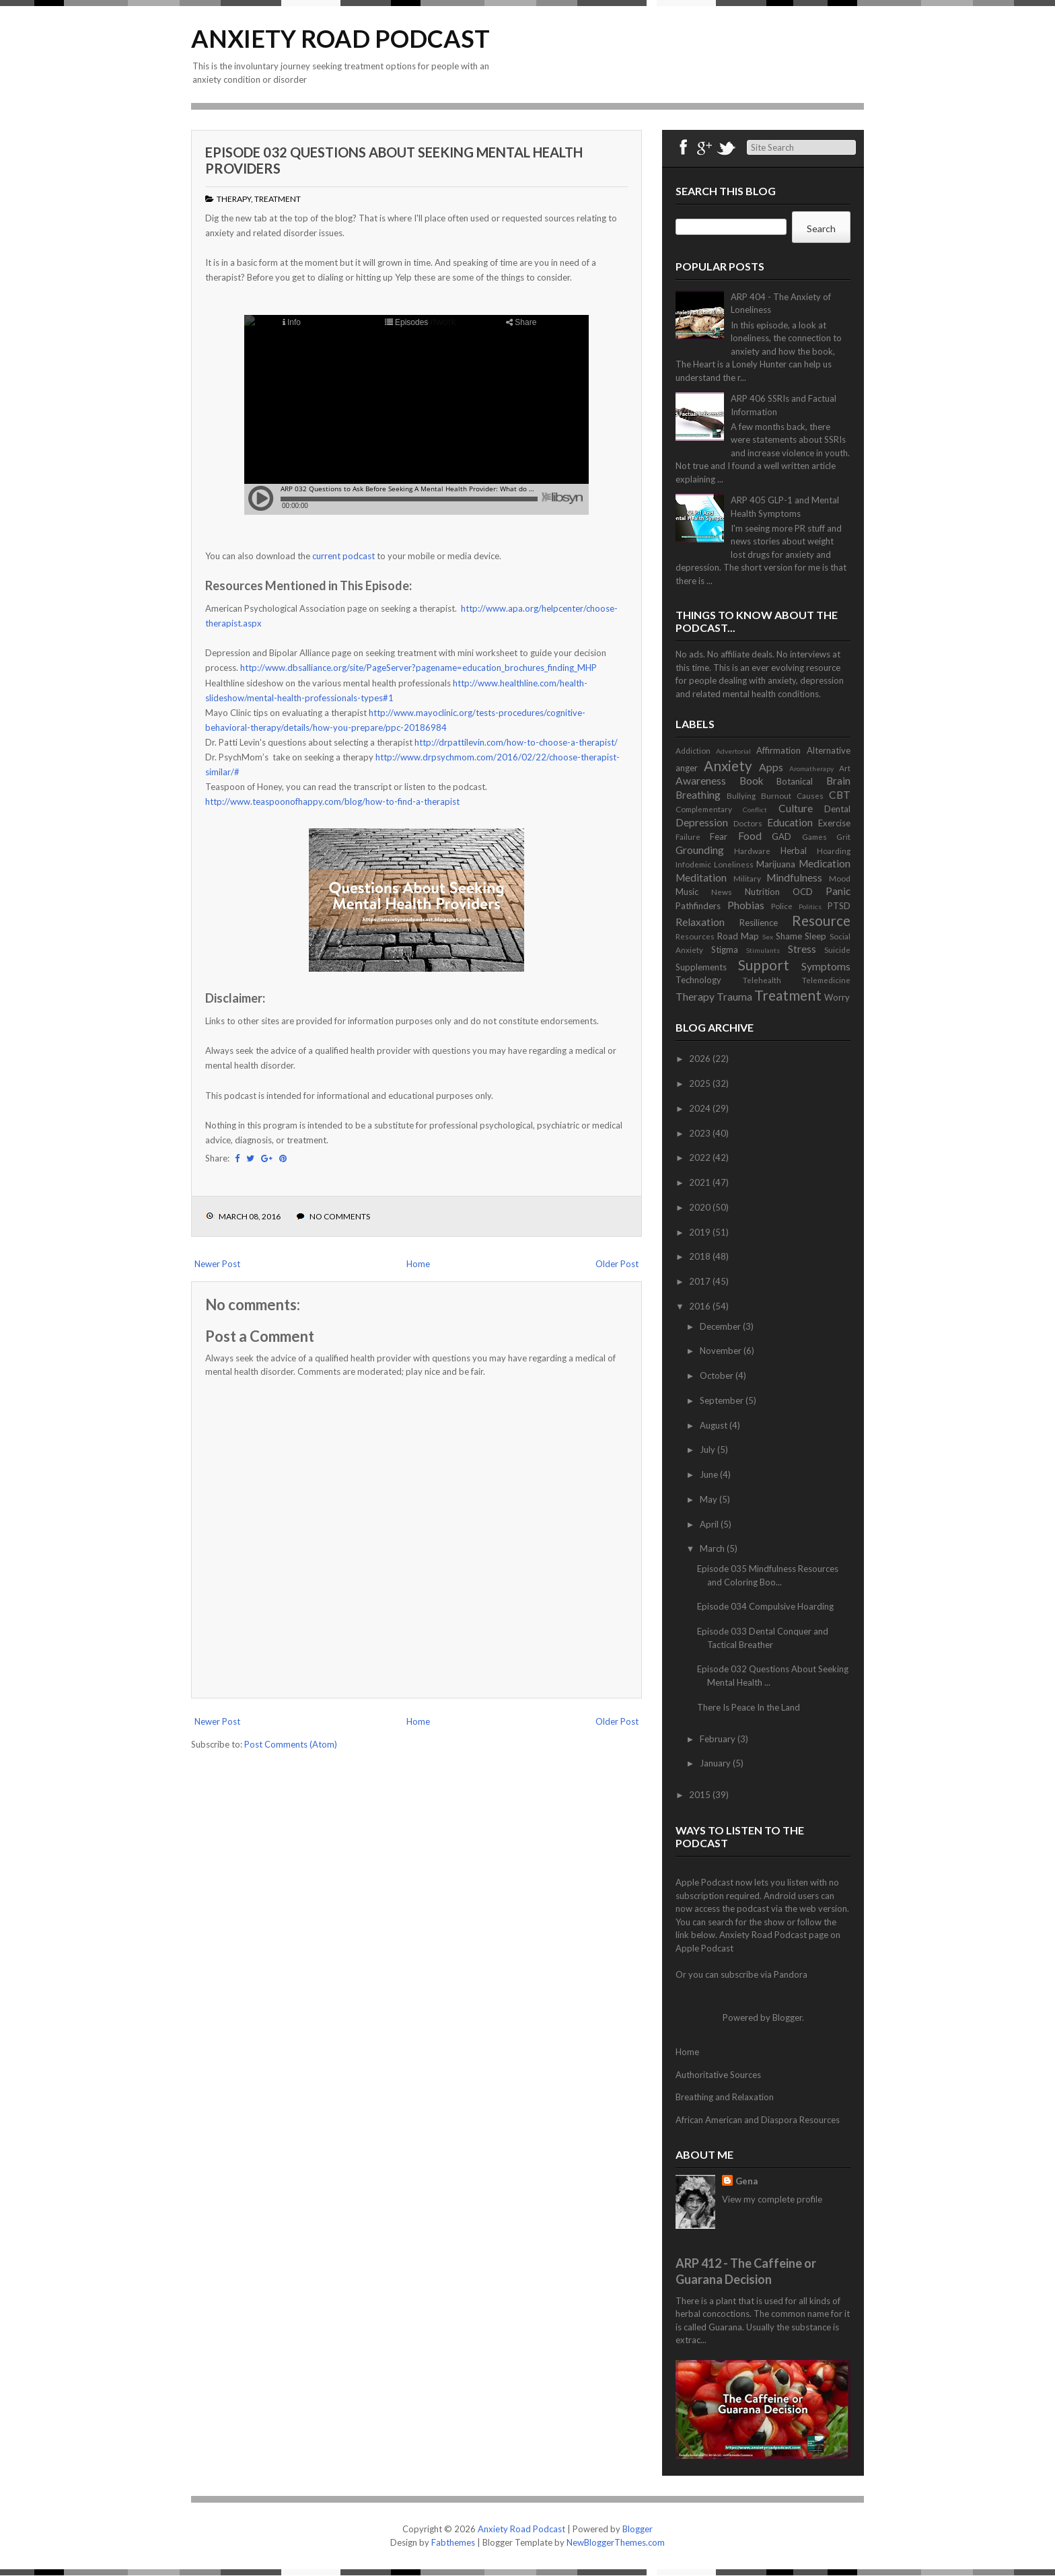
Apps (771, 767)
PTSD (839, 905)
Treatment (277, 199)
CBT (839, 795)
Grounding (700, 850)
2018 (701, 1256)
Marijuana (775, 864)
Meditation (701, 877)
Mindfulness (794, 877)
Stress (802, 949)
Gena (746, 2181)
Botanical (794, 781)
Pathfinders (698, 905)
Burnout (776, 795)
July (708, 1449)
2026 (701, 1058)
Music (687, 891)
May (709, 1499)
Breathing (698, 795)
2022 (701, 1157)
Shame (789, 936)
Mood (839, 878)
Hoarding (833, 850)
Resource (821, 920)
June (710, 1474)
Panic (838, 891)
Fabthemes (453, 2542)
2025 (701, 1083)
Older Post (617, 1263)
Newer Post (217, 1263)
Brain (838, 781)
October (717, 1375)
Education (790, 822)
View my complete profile (772, 2199)
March (713, 1548)
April (710, 1524)
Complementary (704, 809)
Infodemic (693, 864)
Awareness (701, 781)
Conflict (755, 810)
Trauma (734, 997)
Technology (698, 979)
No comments (340, 1216)
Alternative (828, 750)
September (722, 1400)
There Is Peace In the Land (748, 1707)
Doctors (747, 823)
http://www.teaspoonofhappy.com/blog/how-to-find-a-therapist (332, 801)
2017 (701, 1281)
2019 (701, 1232)
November (721, 1350)
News (721, 891)
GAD (781, 836)
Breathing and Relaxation (725, 2096)
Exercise (834, 823)
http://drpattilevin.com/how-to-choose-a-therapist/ (517, 742)
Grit (843, 836)
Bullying (741, 795)
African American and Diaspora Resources (758, 2119)
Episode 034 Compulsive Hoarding (765, 1606)
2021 (701, 1182)
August (714, 1425)
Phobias (745, 905)
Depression (702, 822)
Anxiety (728, 765)
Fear (718, 836)
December (721, 1326)
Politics (810, 906)
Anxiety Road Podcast (340, 38)
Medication (824, 863)
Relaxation (700, 922)
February (718, 1738)
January (716, 1763)
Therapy (234, 199)
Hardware (752, 850)
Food (750, 836)
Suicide (837, 949)
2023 (701, 1133)
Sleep (815, 936)
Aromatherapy (811, 768)
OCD (803, 891)
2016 (701, 1306)
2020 (701, 1207)
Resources (695, 936)
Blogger (787, 2017)
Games (814, 836)
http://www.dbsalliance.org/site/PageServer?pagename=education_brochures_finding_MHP (418, 667)
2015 (701, 1794)
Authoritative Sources (718, 2074)
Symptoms (825, 966)
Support (763, 964)
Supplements (701, 967)
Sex (767, 937)
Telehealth (762, 980)
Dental (837, 808)
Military (747, 878)
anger (687, 767)
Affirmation (778, 750)
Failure (688, 836)
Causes (810, 795)
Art (844, 768)
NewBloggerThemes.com (616, 2542)
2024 (701, 1108)
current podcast (343, 555)
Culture (795, 808)
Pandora (790, 1974)
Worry (837, 997)
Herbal (793, 850)
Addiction (693, 750)
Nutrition (762, 891)
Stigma (724, 949)
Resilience (758, 922)
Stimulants (763, 950)
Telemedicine (826, 980)
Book (751, 781)
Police (782, 905)
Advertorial (733, 751)
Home (418, 1263)
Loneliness (734, 864)
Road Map (738, 936)
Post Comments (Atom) (290, 1744)
